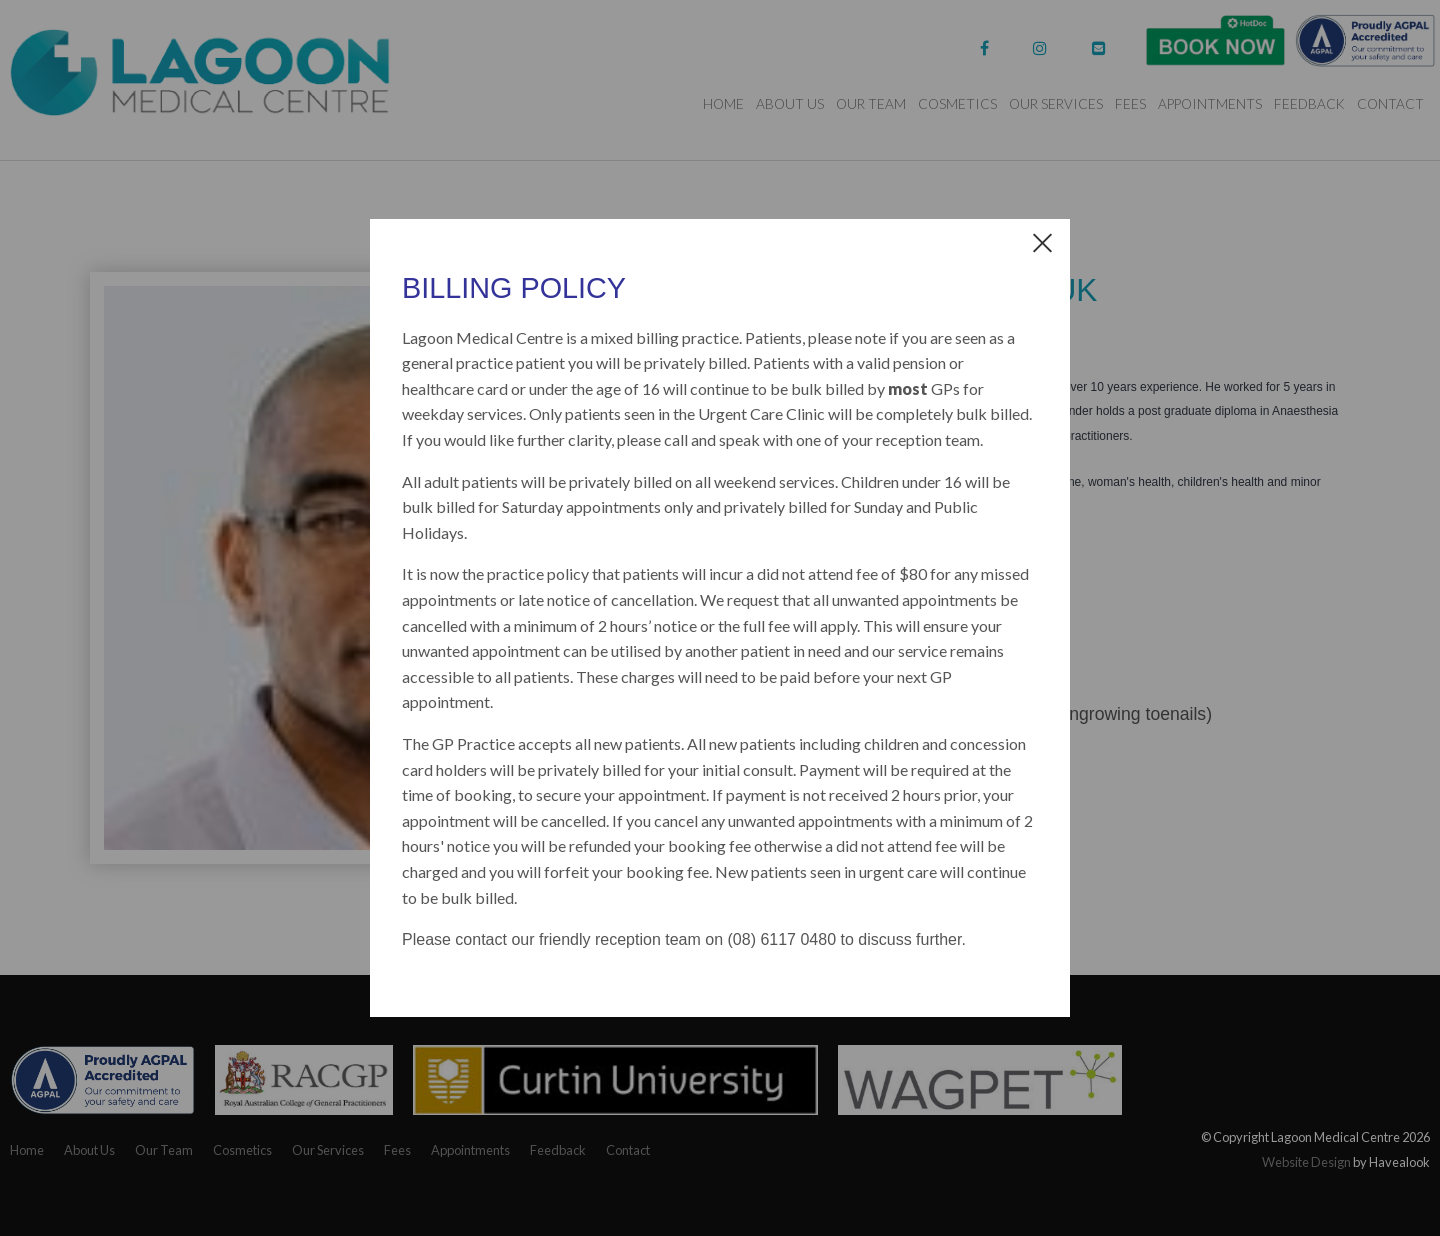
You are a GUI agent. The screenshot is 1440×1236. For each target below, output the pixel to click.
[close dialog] (1042, 241)
